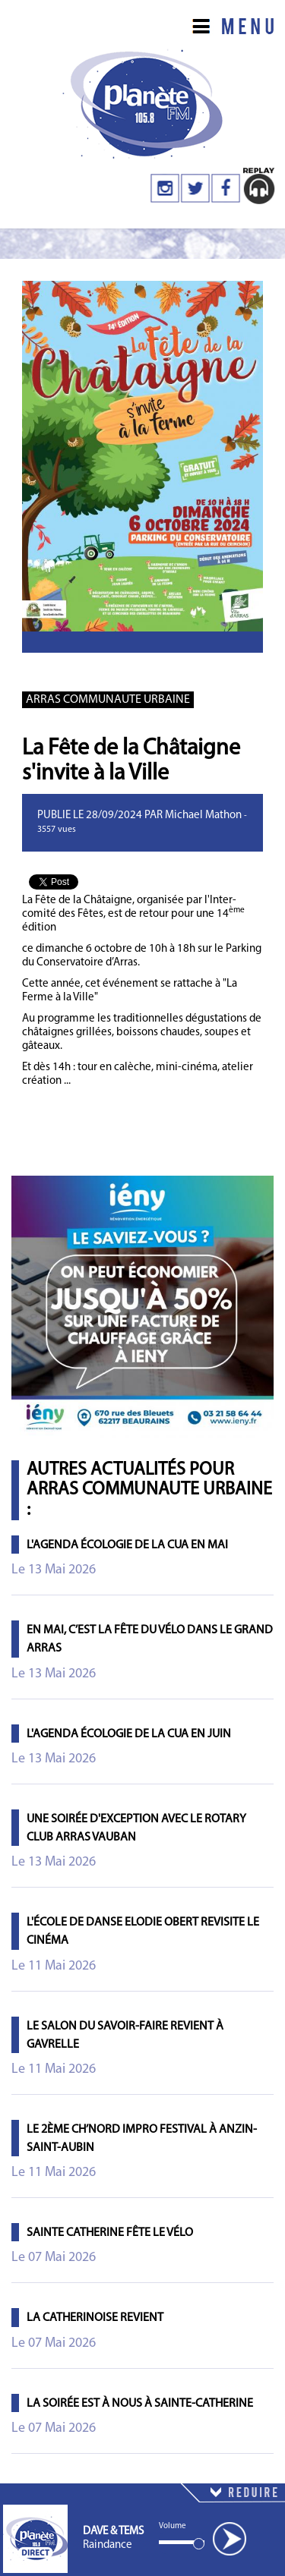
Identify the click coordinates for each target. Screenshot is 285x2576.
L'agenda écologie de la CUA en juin (129, 1734)
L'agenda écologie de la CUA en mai (127, 1545)
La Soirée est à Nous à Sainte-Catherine (140, 2404)
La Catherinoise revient (95, 2318)
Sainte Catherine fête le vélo (110, 2233)
